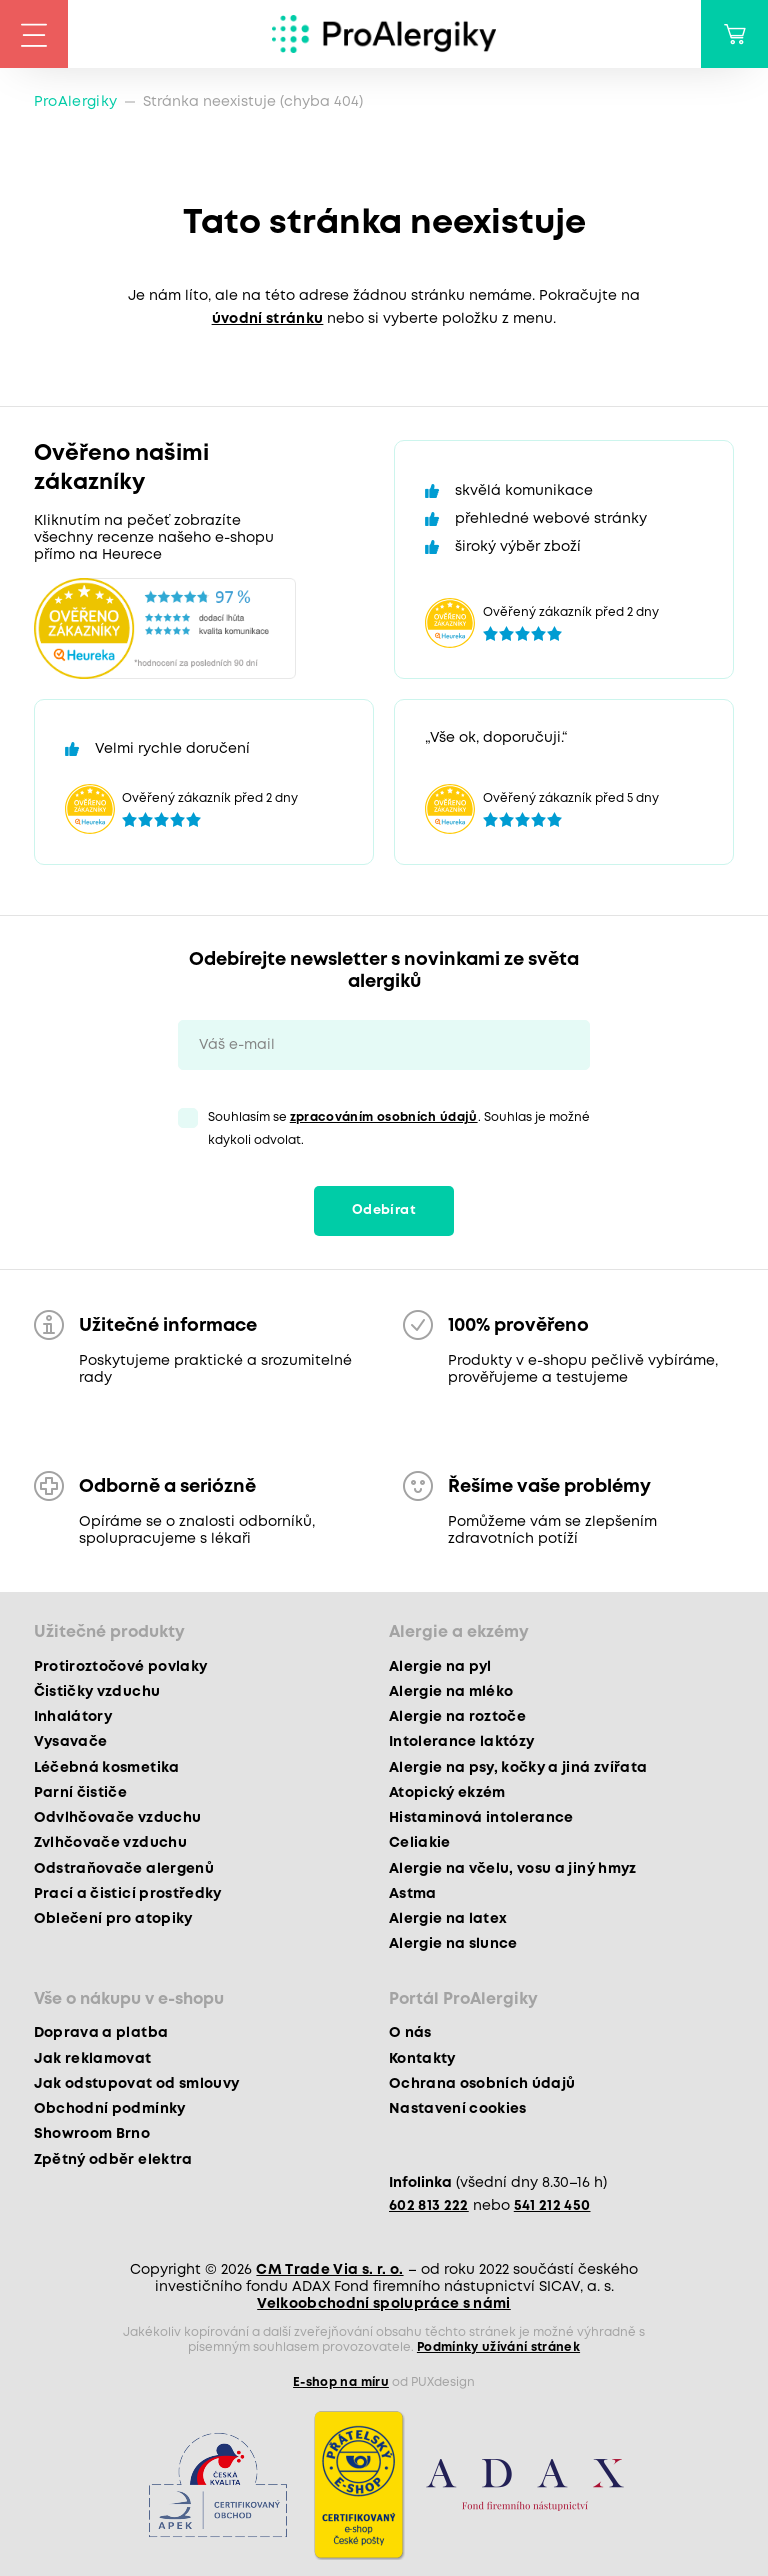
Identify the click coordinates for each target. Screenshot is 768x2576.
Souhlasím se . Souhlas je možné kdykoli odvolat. (399, 1129)
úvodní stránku (268, 319)
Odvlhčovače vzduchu (117, 1818)
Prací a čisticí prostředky (128, 1894)
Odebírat (384, 1210)
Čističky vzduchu (97, 1692)
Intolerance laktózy (461, 1742)
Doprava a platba (101, 2033)
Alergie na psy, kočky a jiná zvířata (518, 1768)
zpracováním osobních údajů (384, 1117)
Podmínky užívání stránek (498, 2347)
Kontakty (422, 2059)
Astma (413, 1894)
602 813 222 (429, 2206)
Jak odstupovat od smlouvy (137, 2084)
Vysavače (71, 1742)
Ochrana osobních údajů (482, 2084)
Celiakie (420, 1843)
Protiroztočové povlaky (120, 1667)
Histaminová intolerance (481, 1818)
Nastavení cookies (458, 2109)
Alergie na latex (448, 1919)
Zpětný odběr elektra (113, 2160)
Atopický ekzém (447, 1793)
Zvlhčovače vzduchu (110, 1843)
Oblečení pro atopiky (113, 1919)
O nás (410, 2033)
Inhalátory (73, 1717)
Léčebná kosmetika (107, 1768)
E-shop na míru (341, 2382)
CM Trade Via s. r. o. (329, 2270)
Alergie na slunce (453, 1944)
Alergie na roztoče (457, 1717)
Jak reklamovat (93, 2059)
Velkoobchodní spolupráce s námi (384, 2304)
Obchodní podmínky (110, 2109)
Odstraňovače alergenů (124, 1869)
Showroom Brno (92, 2134)
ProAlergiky (76, 102)
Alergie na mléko (451, 1692)
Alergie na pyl (440, 1667)
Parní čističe (80, 1793)
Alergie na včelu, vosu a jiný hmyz (513, 1869)
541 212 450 (552, 2206)
